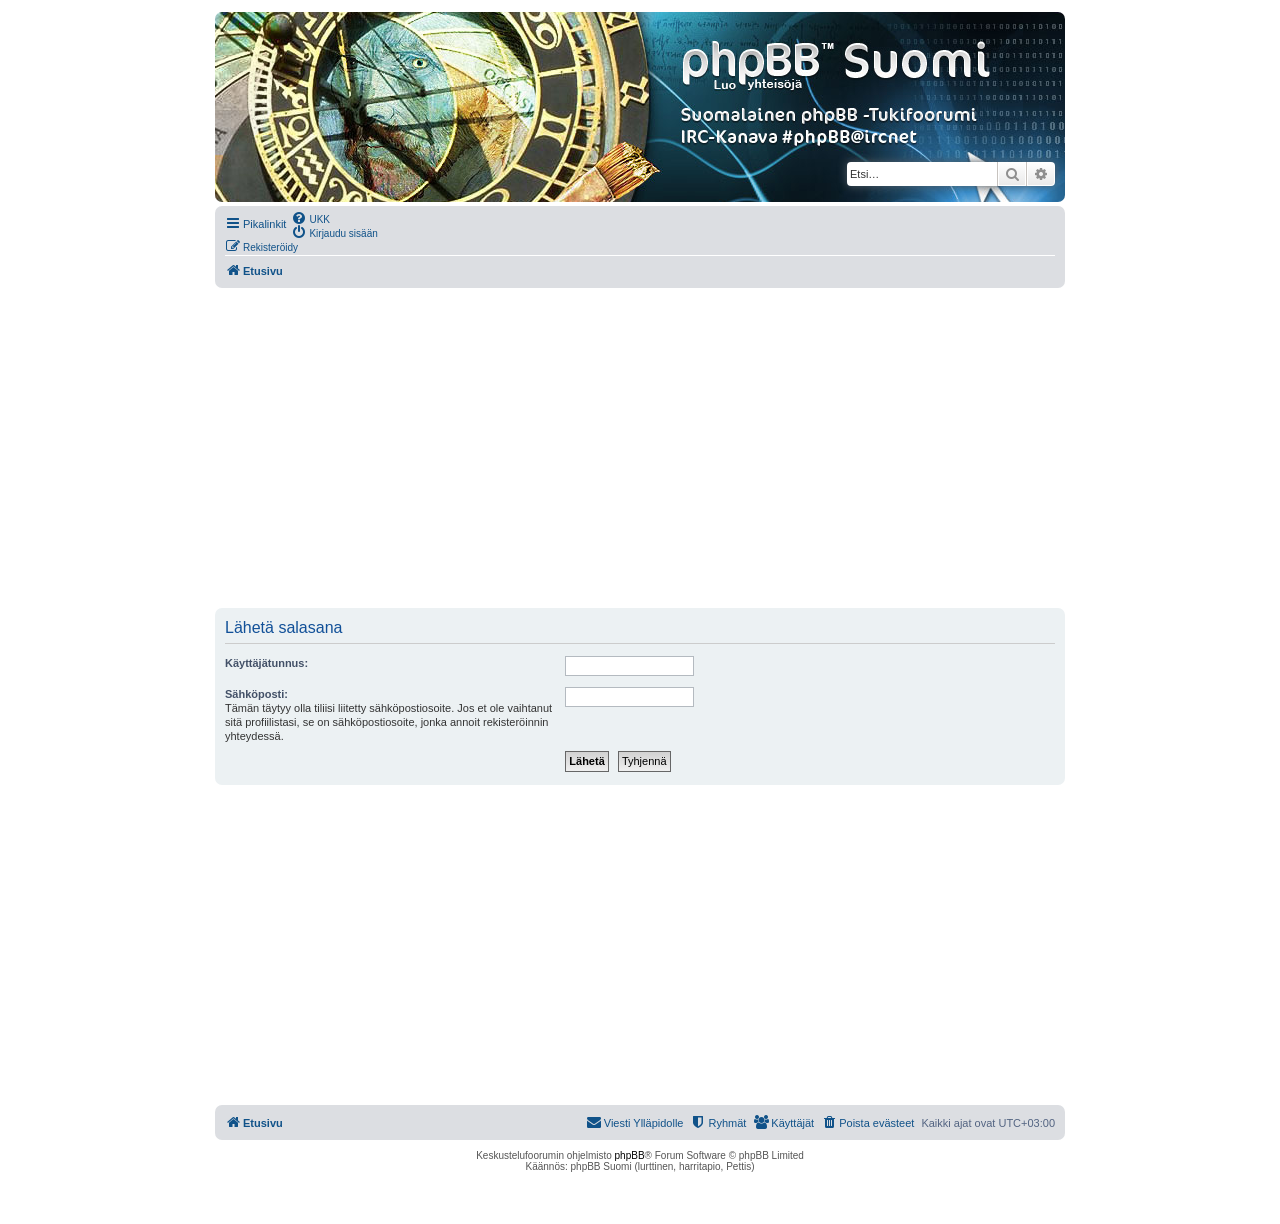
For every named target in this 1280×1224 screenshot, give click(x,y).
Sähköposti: (256, 694)
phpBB (630, 1155)
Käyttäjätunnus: (266, 663)
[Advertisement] (640, 448)
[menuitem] (310, 218)
